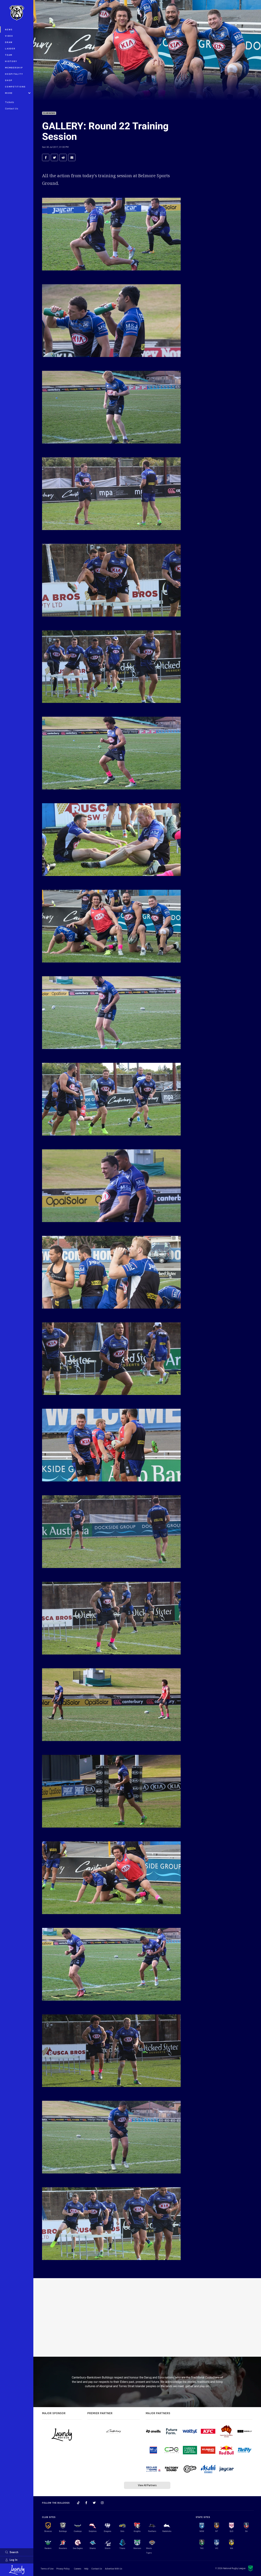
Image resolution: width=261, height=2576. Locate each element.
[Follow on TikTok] (78, 2502)
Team (9, 55)
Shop (9, 80)
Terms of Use (47, 2568)
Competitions (15, 86)
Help (86, 2568)
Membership (14, 67)
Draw (9, 42)
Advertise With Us (113, 2568)
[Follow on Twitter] (94, 2502)
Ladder (10, 48)
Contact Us (11, 108)
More (17, 93)
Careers (77, 2568)
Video (9, 35)
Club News (49, 113)
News (9, 29)
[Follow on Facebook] (86, 2502)
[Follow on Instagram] (102, 2502)
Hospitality (14, 74)
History (11, 61)
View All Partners (147, 2485)
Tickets (9, 102)
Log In (11, 2559)
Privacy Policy (63, 2568)
